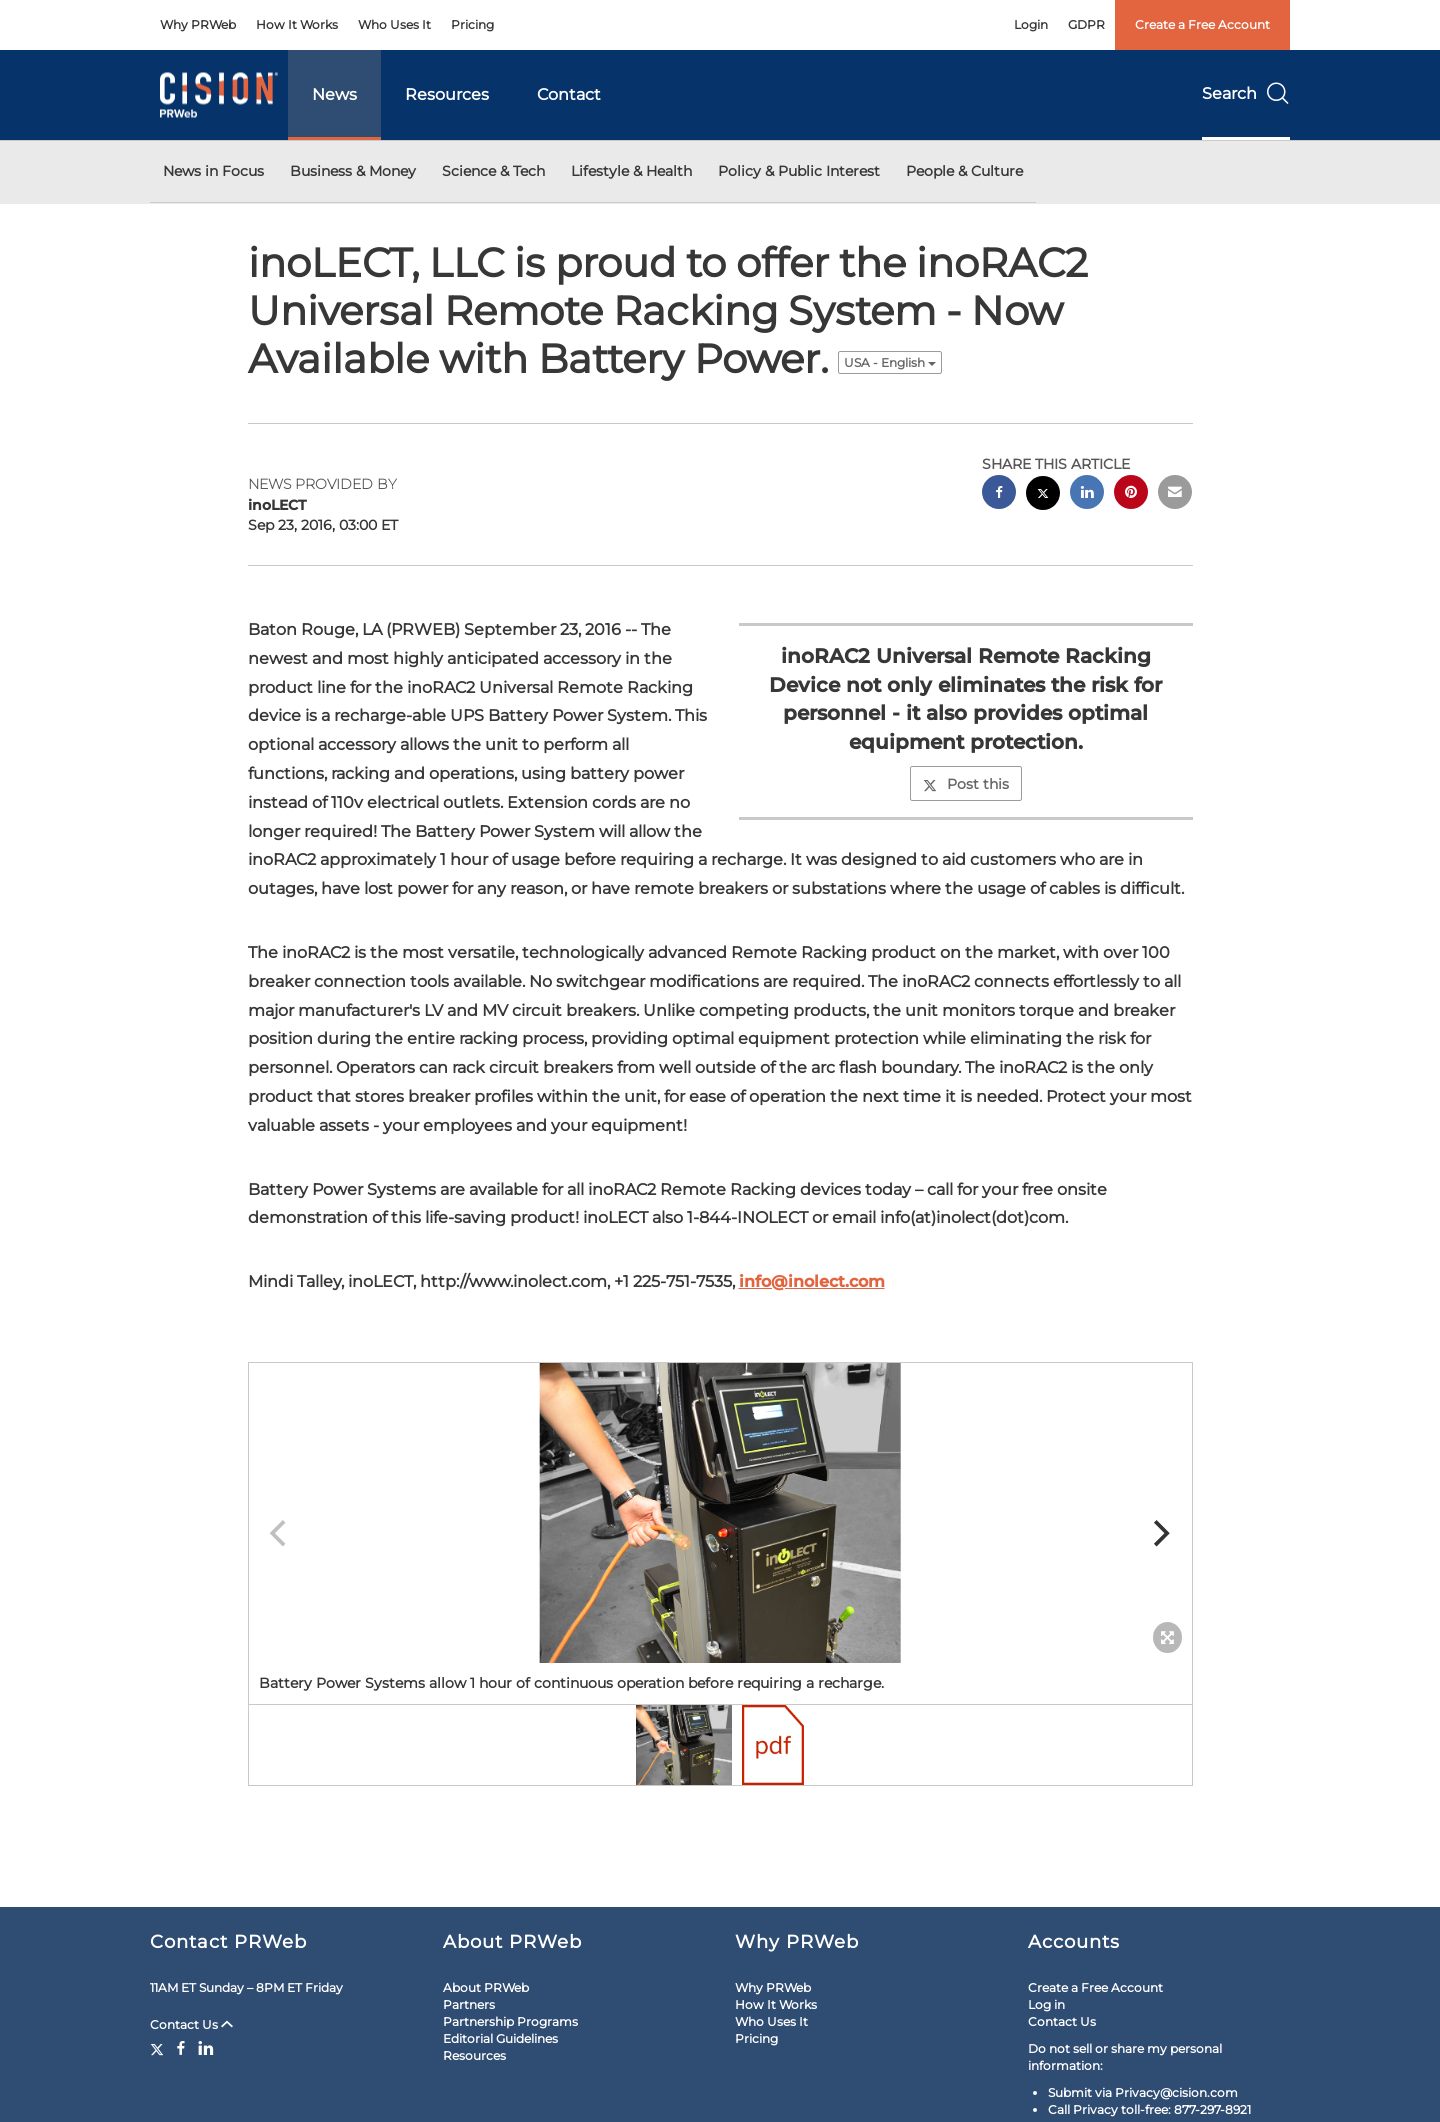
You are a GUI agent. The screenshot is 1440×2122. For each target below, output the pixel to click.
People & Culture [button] (964, 171)
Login (1031, 24)
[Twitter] (159, 2048)
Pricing (472, 24)
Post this (966, 784)
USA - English (890, 362)
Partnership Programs (510, 2021)
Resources (447, 94)
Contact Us (191, 2024)
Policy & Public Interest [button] (799, 171)
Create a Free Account (1202, 24)
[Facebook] (181, 2048)
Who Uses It (394, 24)
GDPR (1086, 24)
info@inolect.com (812, 1281)
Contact (569, 94)
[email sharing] (1175, 494)
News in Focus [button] (213, 171)
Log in (1046, 2004)
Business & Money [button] (353, 171)
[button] (720, 1513)
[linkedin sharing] (1087, 494)
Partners (469, 2004)
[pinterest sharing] (1131, 494)
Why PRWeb (198, 24)
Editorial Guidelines (500, 2038)
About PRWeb (486, 1987)
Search (1246, 93)
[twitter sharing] (1043, 495)
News (334, 94)
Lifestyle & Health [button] (631, 171)
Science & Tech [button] (493, 171)
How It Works (297, 24)
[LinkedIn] (206, 2048)
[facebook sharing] (999, 494)
